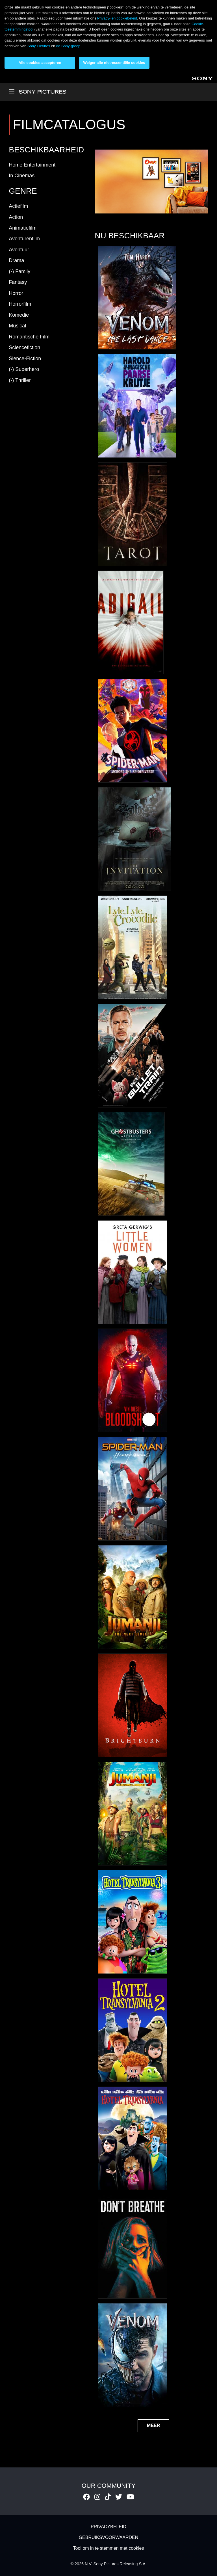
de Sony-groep (68, 46)
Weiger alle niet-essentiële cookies (114, 63)
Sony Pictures (38, 46)
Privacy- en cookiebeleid (117, 18)
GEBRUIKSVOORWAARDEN (108, 2537)
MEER (153, 2425)
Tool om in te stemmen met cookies (108, 2548)
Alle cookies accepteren (39, 63)
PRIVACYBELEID (108, 2526)
